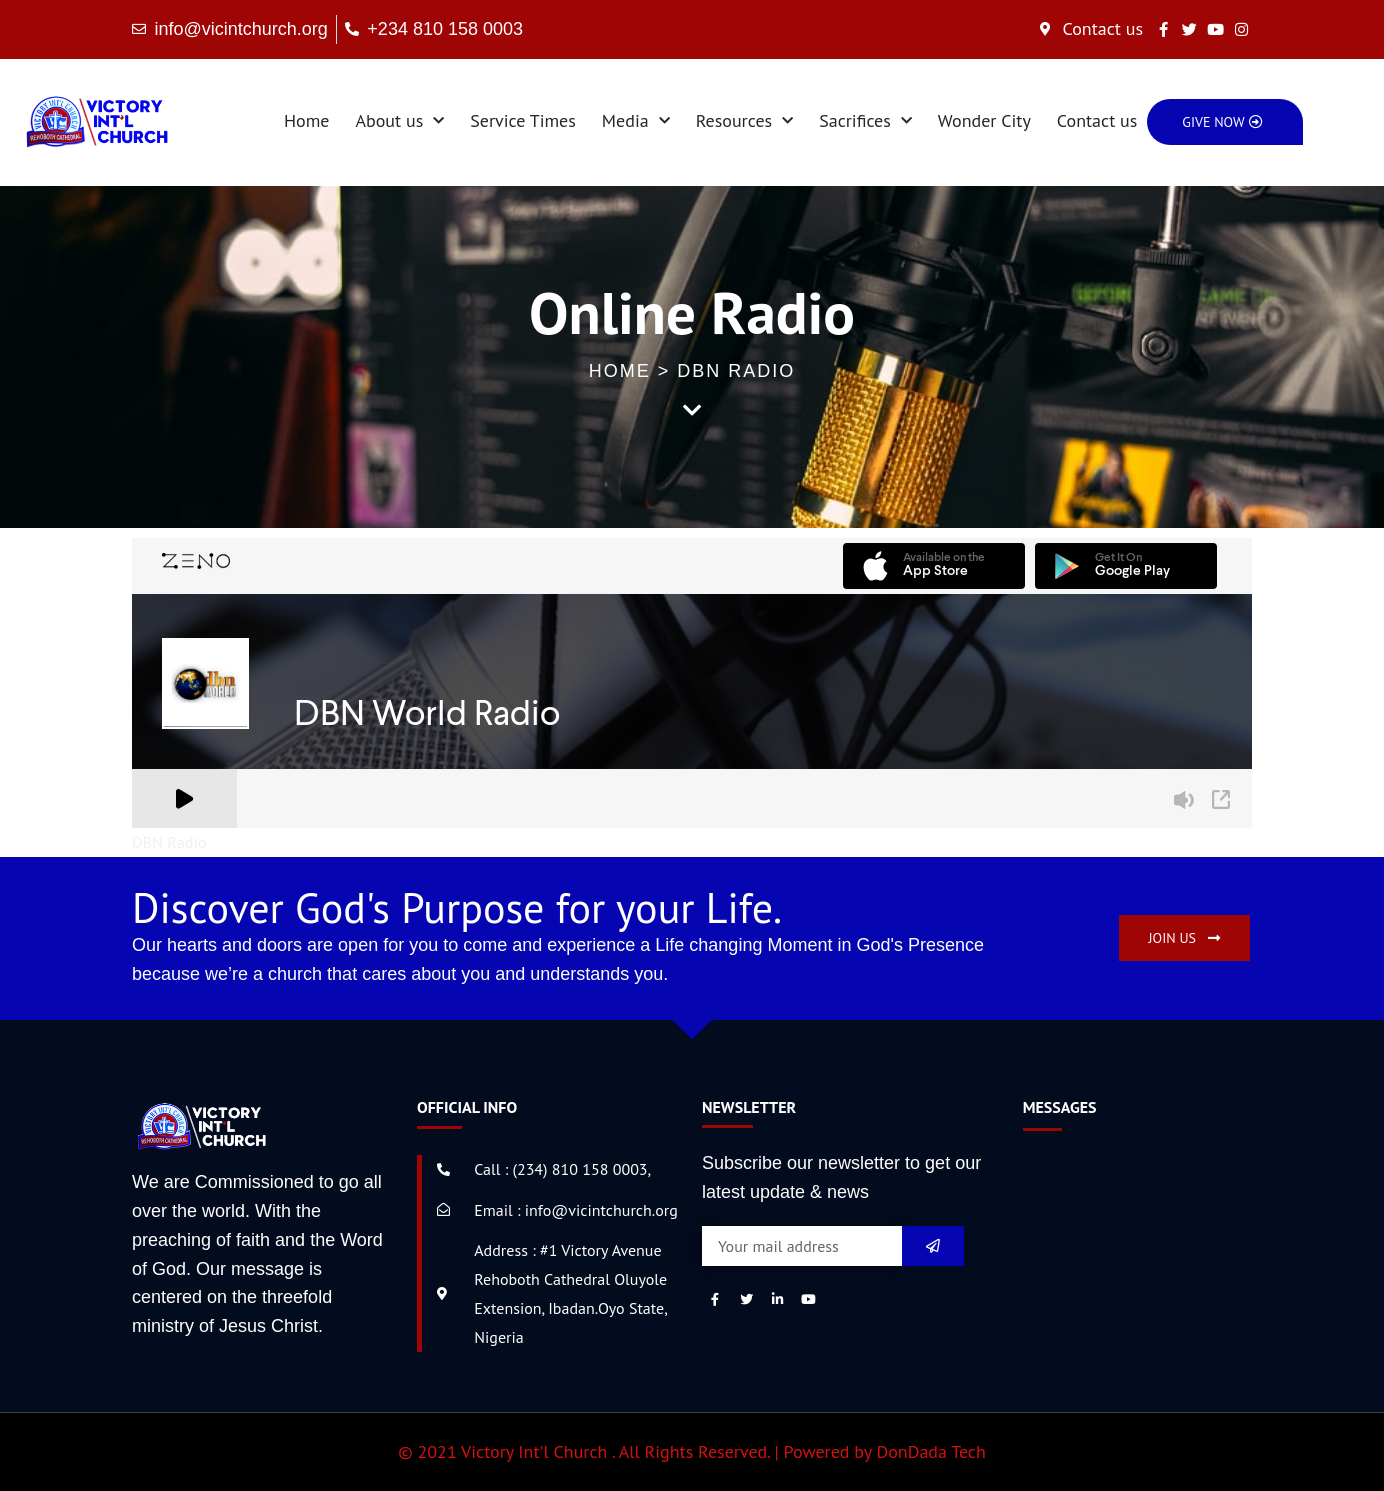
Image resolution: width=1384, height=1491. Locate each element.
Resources (744, 121)
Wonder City (984, 120)
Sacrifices (865, 121)
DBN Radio (169, 842)
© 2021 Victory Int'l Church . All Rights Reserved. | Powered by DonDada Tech (692, 1451)
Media (636, 121)
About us (399, 121)
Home (307, 120)
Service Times (523, 120)
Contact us (1097, 120)
